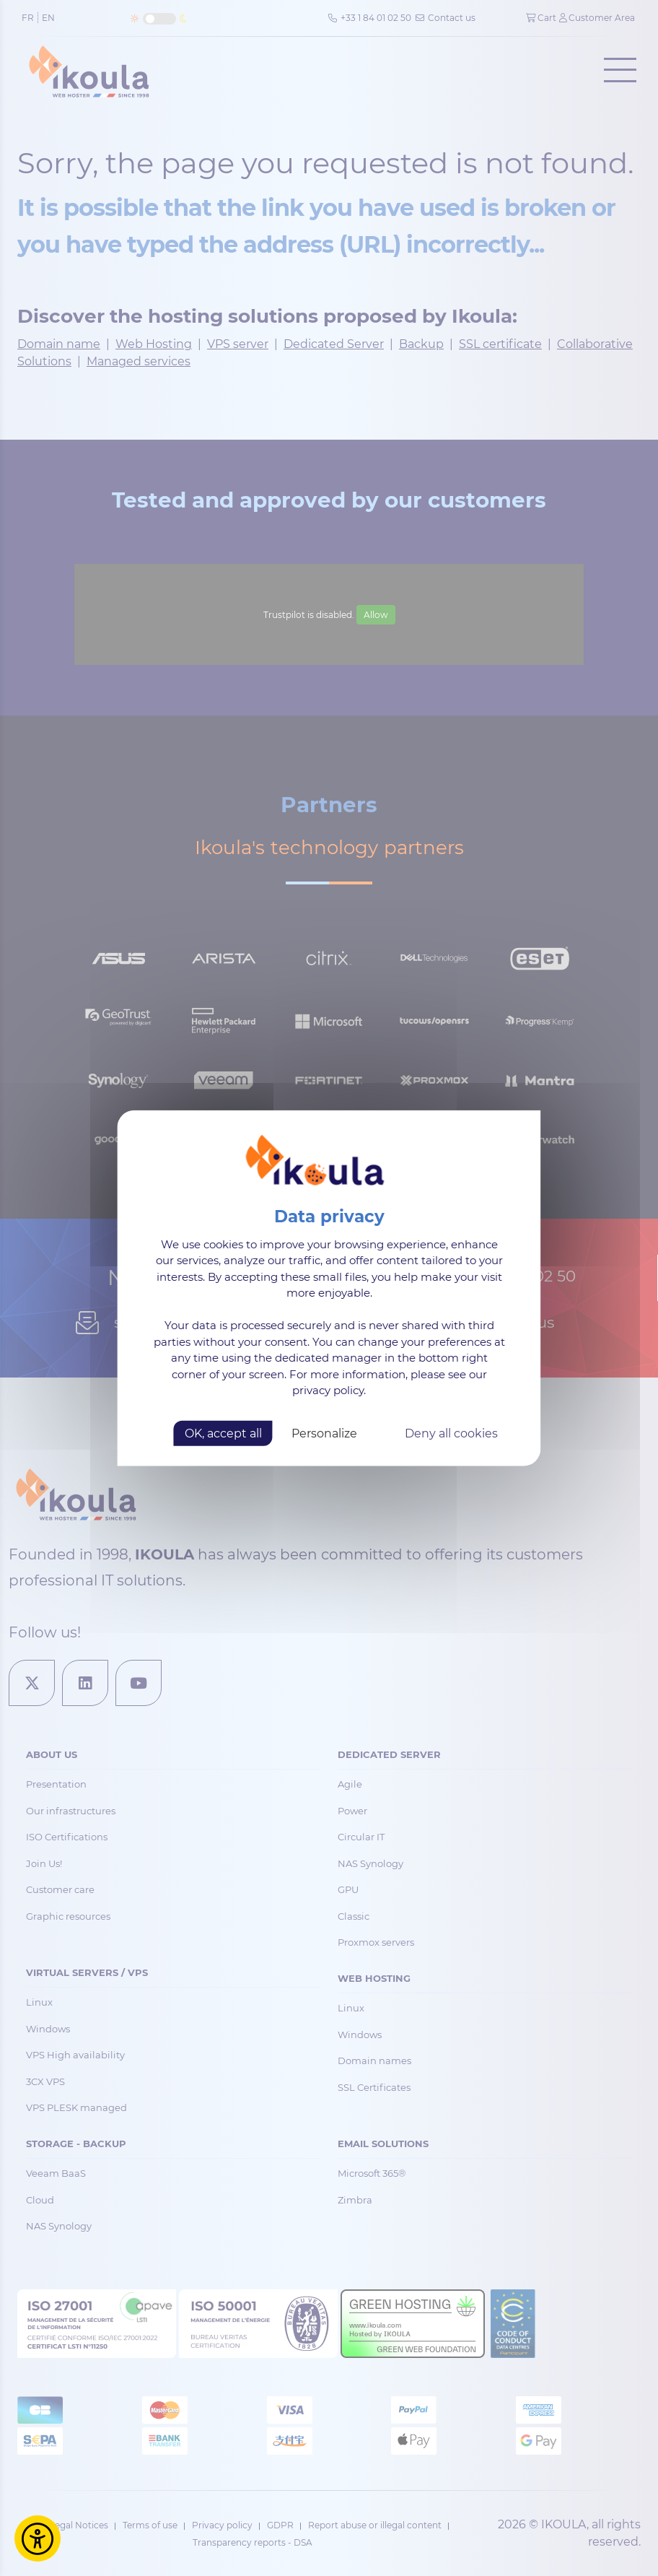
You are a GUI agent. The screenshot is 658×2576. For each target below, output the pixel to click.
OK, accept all (223, 1433)
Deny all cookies (451, 1433)
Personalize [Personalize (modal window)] (324, 1433)
